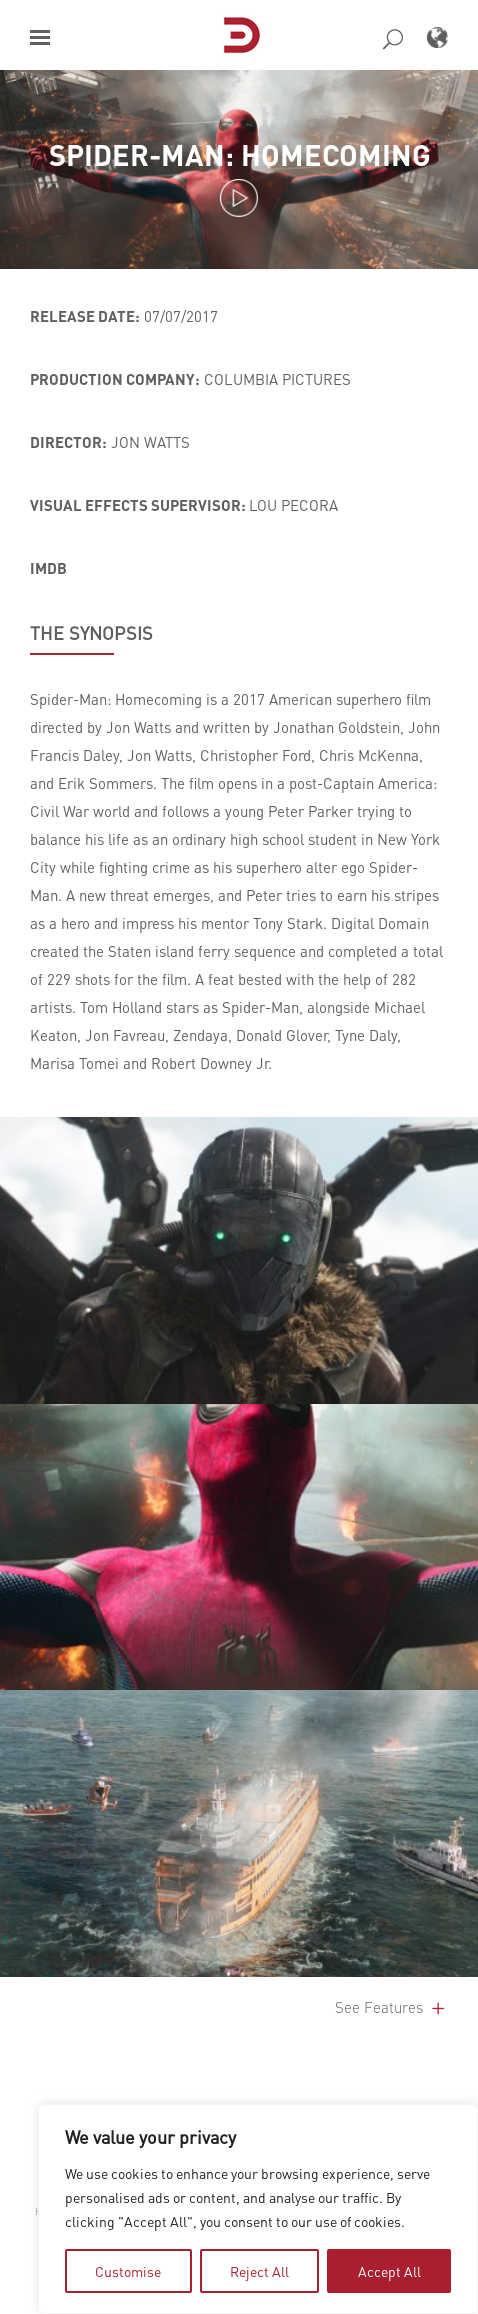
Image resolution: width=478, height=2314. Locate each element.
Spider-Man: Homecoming (239, 154)
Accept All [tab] (389, 2271)
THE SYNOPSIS (91, 633)
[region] (258, 2209)
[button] (40, 37)
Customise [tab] (128, 2271)
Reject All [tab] (259, 2271)
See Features (391, 2007)
